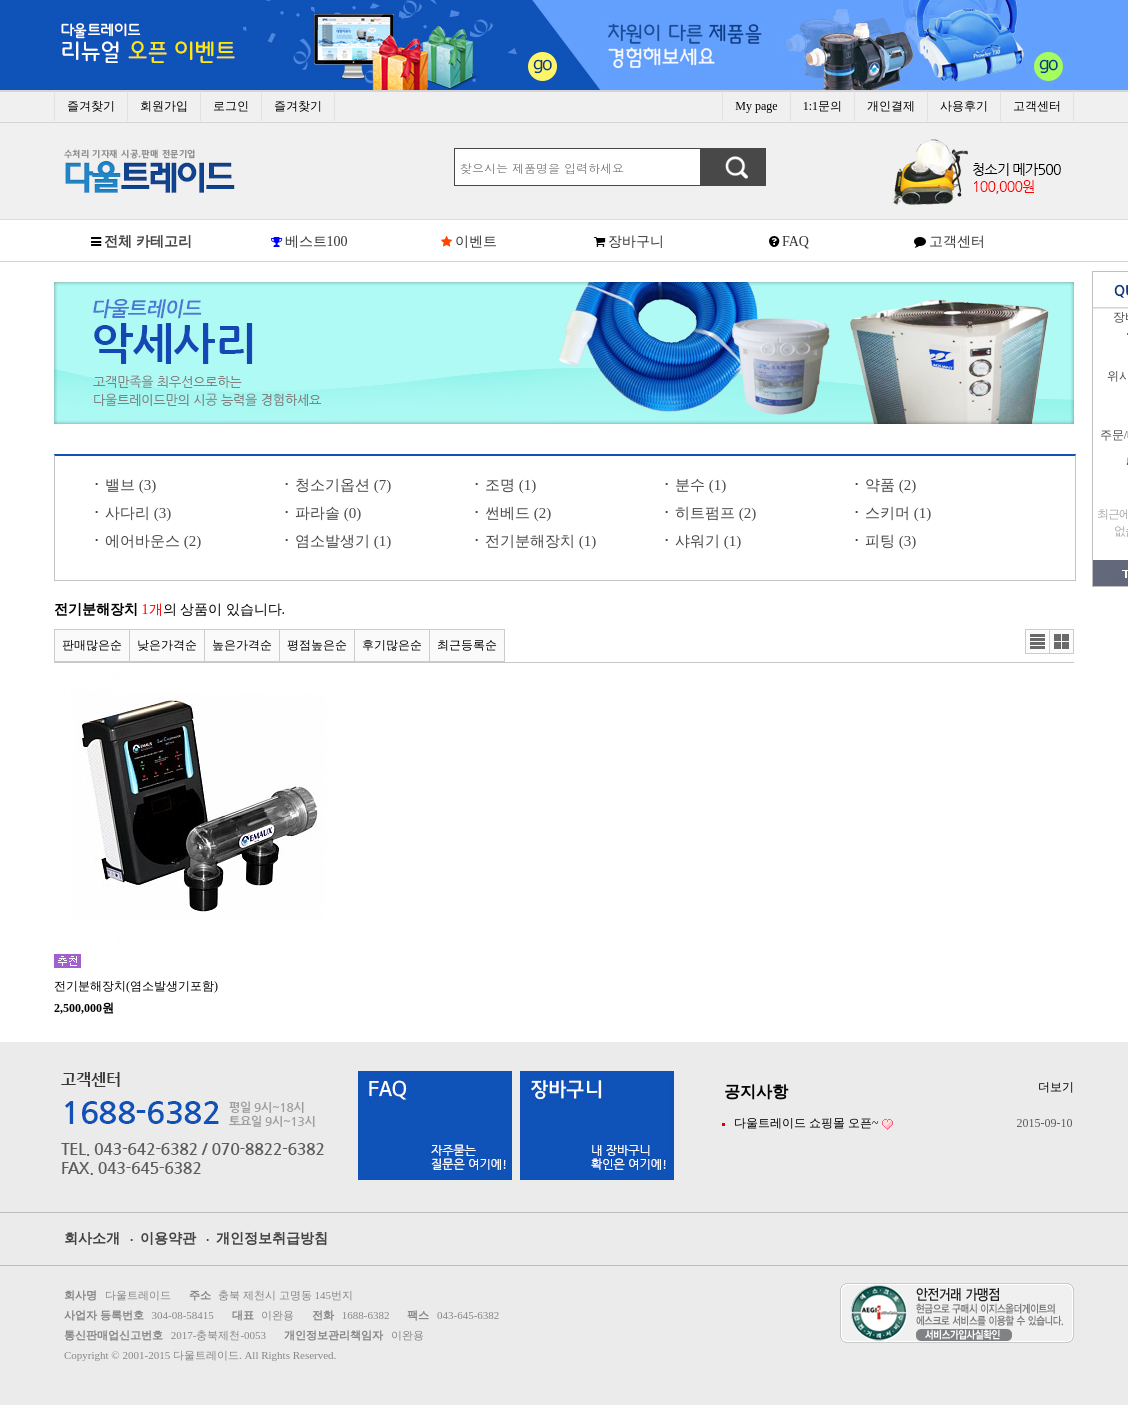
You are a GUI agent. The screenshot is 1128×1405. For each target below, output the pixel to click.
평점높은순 (317, 645)
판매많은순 (92, 645)
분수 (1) (700, 485)
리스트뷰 (1037, 641)
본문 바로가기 (0, 0)
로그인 (231, 106)
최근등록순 (467, 645)
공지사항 (756, 1091)
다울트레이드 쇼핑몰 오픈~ (806, 1123)
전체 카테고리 (148, 241)
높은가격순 (242, 645)
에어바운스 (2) (153, 541)
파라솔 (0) (328, 513)
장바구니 (636, 241)
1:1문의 (822, 106)
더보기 (1056, 1087)
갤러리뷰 (1061, 641)
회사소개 (92, 1238)
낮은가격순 (167, 645)
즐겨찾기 (91, 106)
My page (756, 106)
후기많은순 (392, 645)
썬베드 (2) (518, 513)
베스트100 (316, 241)
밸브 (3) (130, 485)
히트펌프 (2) (715, 513)
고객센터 (1037, 106)
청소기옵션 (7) (343, 485)
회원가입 (164, 106)
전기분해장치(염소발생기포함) (136, 986)
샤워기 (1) (708, 541)
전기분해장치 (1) (540, 541)
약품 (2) (890, 485)
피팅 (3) (890, 541)
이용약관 (168, 1238)
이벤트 (476, 241)
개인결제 (891, 106)
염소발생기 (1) (343, 541)
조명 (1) (510, 485)
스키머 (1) (898, 513)
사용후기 (964, 106)
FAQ (795, 241)
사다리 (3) (138, 513)
